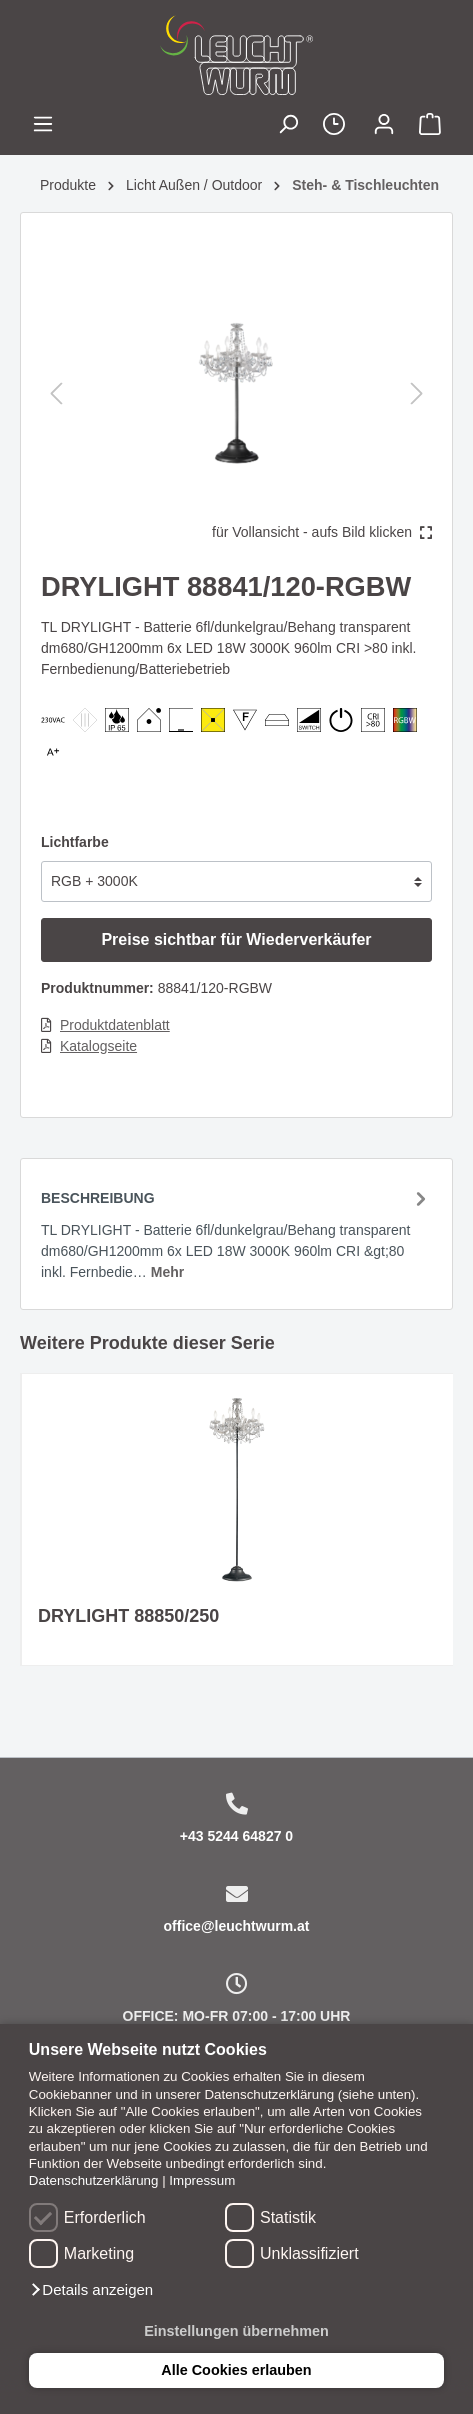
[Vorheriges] (56, 393)
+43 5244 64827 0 (236, 1836)
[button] (91, 2290)
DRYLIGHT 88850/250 (128, 1616)
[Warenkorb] (430, 126)
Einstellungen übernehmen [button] (236, 2331)
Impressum (202, 2180)
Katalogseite (98, 1046)
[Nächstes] (417, 393)
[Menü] (43, 126)
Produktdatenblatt (115, 1025)
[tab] (236, 1233)
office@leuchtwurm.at (237, 1926)
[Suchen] (288, 126)
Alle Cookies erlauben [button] (236, 2370)
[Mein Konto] (384, 126)
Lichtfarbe (75, 842)
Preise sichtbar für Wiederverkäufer (236, 939)
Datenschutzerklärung (94, 2180)
